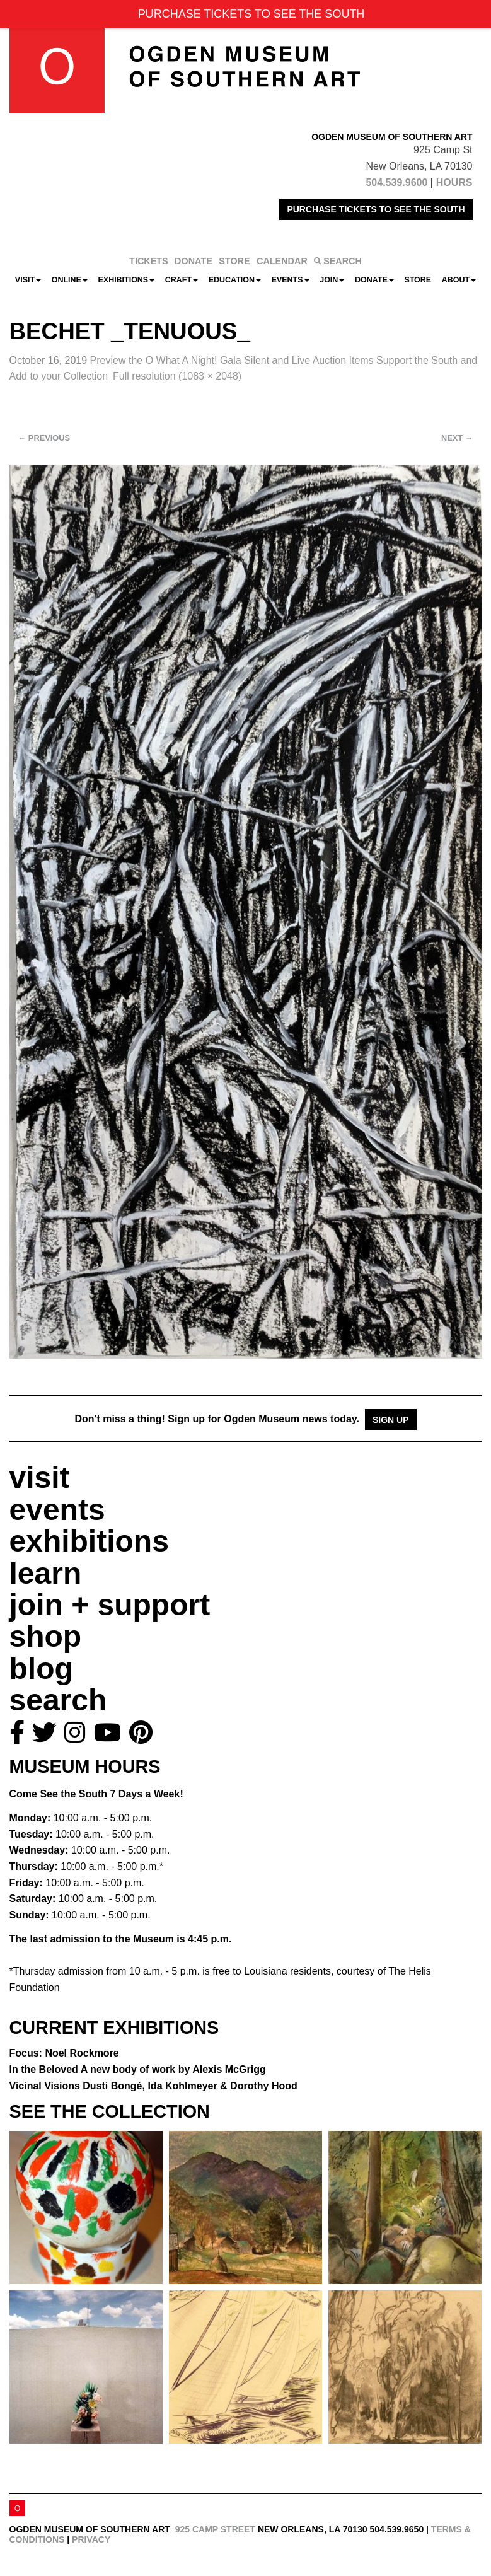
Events (290, 280)
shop (45, 1636)
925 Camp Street (215, 2529)
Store (417, 280)
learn (45, 1573)
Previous (44, 438)
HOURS (454, 182)
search (58, 1700)
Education (235, 280)
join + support (110, 1605)
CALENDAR (282, 261)
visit (39, 1477)
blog (41, 1668)
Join (332, 280)
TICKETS (148, 261)
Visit (28, 280)
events (57, 1509)
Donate (374, 280)
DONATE (193, 261)
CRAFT (181, 280)
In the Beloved (137, 2069)
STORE (234, 261)
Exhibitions (126, 280)
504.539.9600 (396, 182)
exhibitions (89, 1541)
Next (457, 438)
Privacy (91, 2539)
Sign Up (391, 1420)
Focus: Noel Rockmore (64, 2053)
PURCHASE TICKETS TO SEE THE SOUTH (376, 209)
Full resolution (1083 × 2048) (177, 376)
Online (70, 280)
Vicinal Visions (153, 2085)
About (459, 280)
